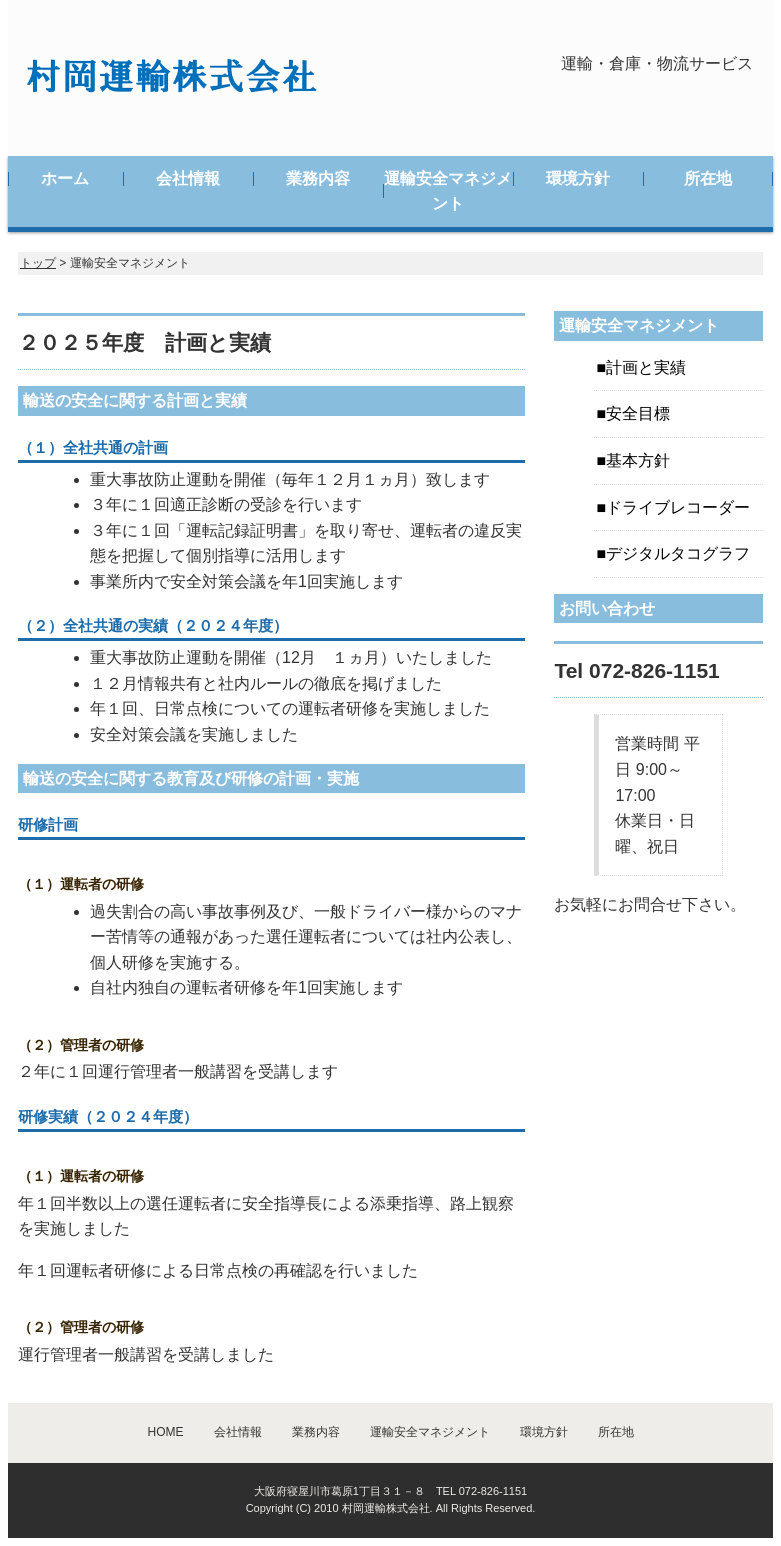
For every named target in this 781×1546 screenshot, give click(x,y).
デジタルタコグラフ (678, 553)
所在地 (708, 178)
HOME (166, 1432)
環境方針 (578, 178)
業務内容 (318, 178)
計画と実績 (646, 367)
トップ (38, 263)
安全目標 (638, 413)
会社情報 (188, 178)
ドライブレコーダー (678, 507)
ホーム (65, 178)
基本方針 (638, 460)
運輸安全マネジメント (448, 191)
